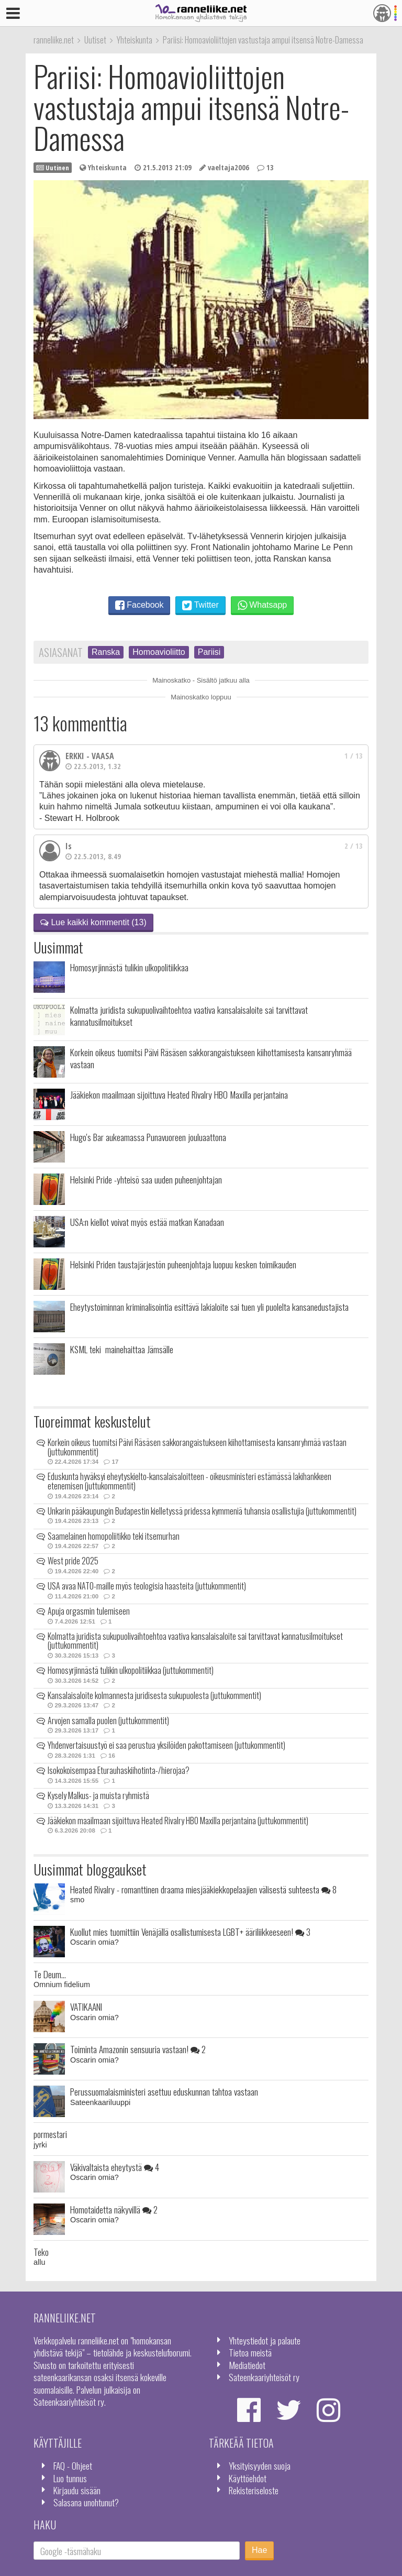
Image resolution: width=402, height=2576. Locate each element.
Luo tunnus (70, 2478)
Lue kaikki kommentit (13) (93, 922)
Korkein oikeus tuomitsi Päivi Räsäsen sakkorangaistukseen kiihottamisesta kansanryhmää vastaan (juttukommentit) (197, 1447)
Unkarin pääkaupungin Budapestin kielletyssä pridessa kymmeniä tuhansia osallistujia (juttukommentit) (202, 1511)
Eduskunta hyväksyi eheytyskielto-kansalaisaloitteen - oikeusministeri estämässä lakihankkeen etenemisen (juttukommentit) (189, 1481)
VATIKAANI (86, 2006)
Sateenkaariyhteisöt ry (264, 2377)
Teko (41, 2252)
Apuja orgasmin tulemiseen (89, 1611)
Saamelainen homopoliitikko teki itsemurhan (114, 1536)
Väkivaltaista (114, 2167)
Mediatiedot (247, 2365)
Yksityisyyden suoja (260, 2465)
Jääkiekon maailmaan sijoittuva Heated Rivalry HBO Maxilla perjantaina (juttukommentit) (178, 1820)
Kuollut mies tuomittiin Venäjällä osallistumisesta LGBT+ (190, 1931)
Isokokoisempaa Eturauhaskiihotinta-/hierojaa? (118, 1770)
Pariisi (209, 652)
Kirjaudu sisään (76, 2490)
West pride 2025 (73, 1560)
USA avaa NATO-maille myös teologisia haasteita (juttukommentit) (147, 1586)
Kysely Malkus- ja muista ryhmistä (98, 1795)
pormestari (50, 2134)
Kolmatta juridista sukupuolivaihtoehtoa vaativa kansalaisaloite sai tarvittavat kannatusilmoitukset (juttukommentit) (195, 1641)
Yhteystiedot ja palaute (264, 2340)
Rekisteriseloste (253, 2490)
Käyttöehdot (247, 2478)
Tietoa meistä (250, 2352)
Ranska (106, 652)
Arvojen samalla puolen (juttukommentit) (108, 1720)
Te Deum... (50, 1974)
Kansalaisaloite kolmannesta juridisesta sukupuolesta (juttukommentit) (154, 1695)
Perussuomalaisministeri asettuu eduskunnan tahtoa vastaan (164, 2091)
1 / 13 (353, 756)
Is (68, 846)
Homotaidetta (114, 2209)
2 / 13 (353, 846)
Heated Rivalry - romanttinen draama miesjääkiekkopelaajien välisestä (203, 1889)
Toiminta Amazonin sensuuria (138, 2049)
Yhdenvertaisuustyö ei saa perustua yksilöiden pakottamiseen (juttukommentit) (166, 1745)
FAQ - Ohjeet (72, 2465)
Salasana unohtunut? (86, 2502)
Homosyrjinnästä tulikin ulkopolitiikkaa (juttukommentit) (131, 1670)
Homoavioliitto (158, 652)
